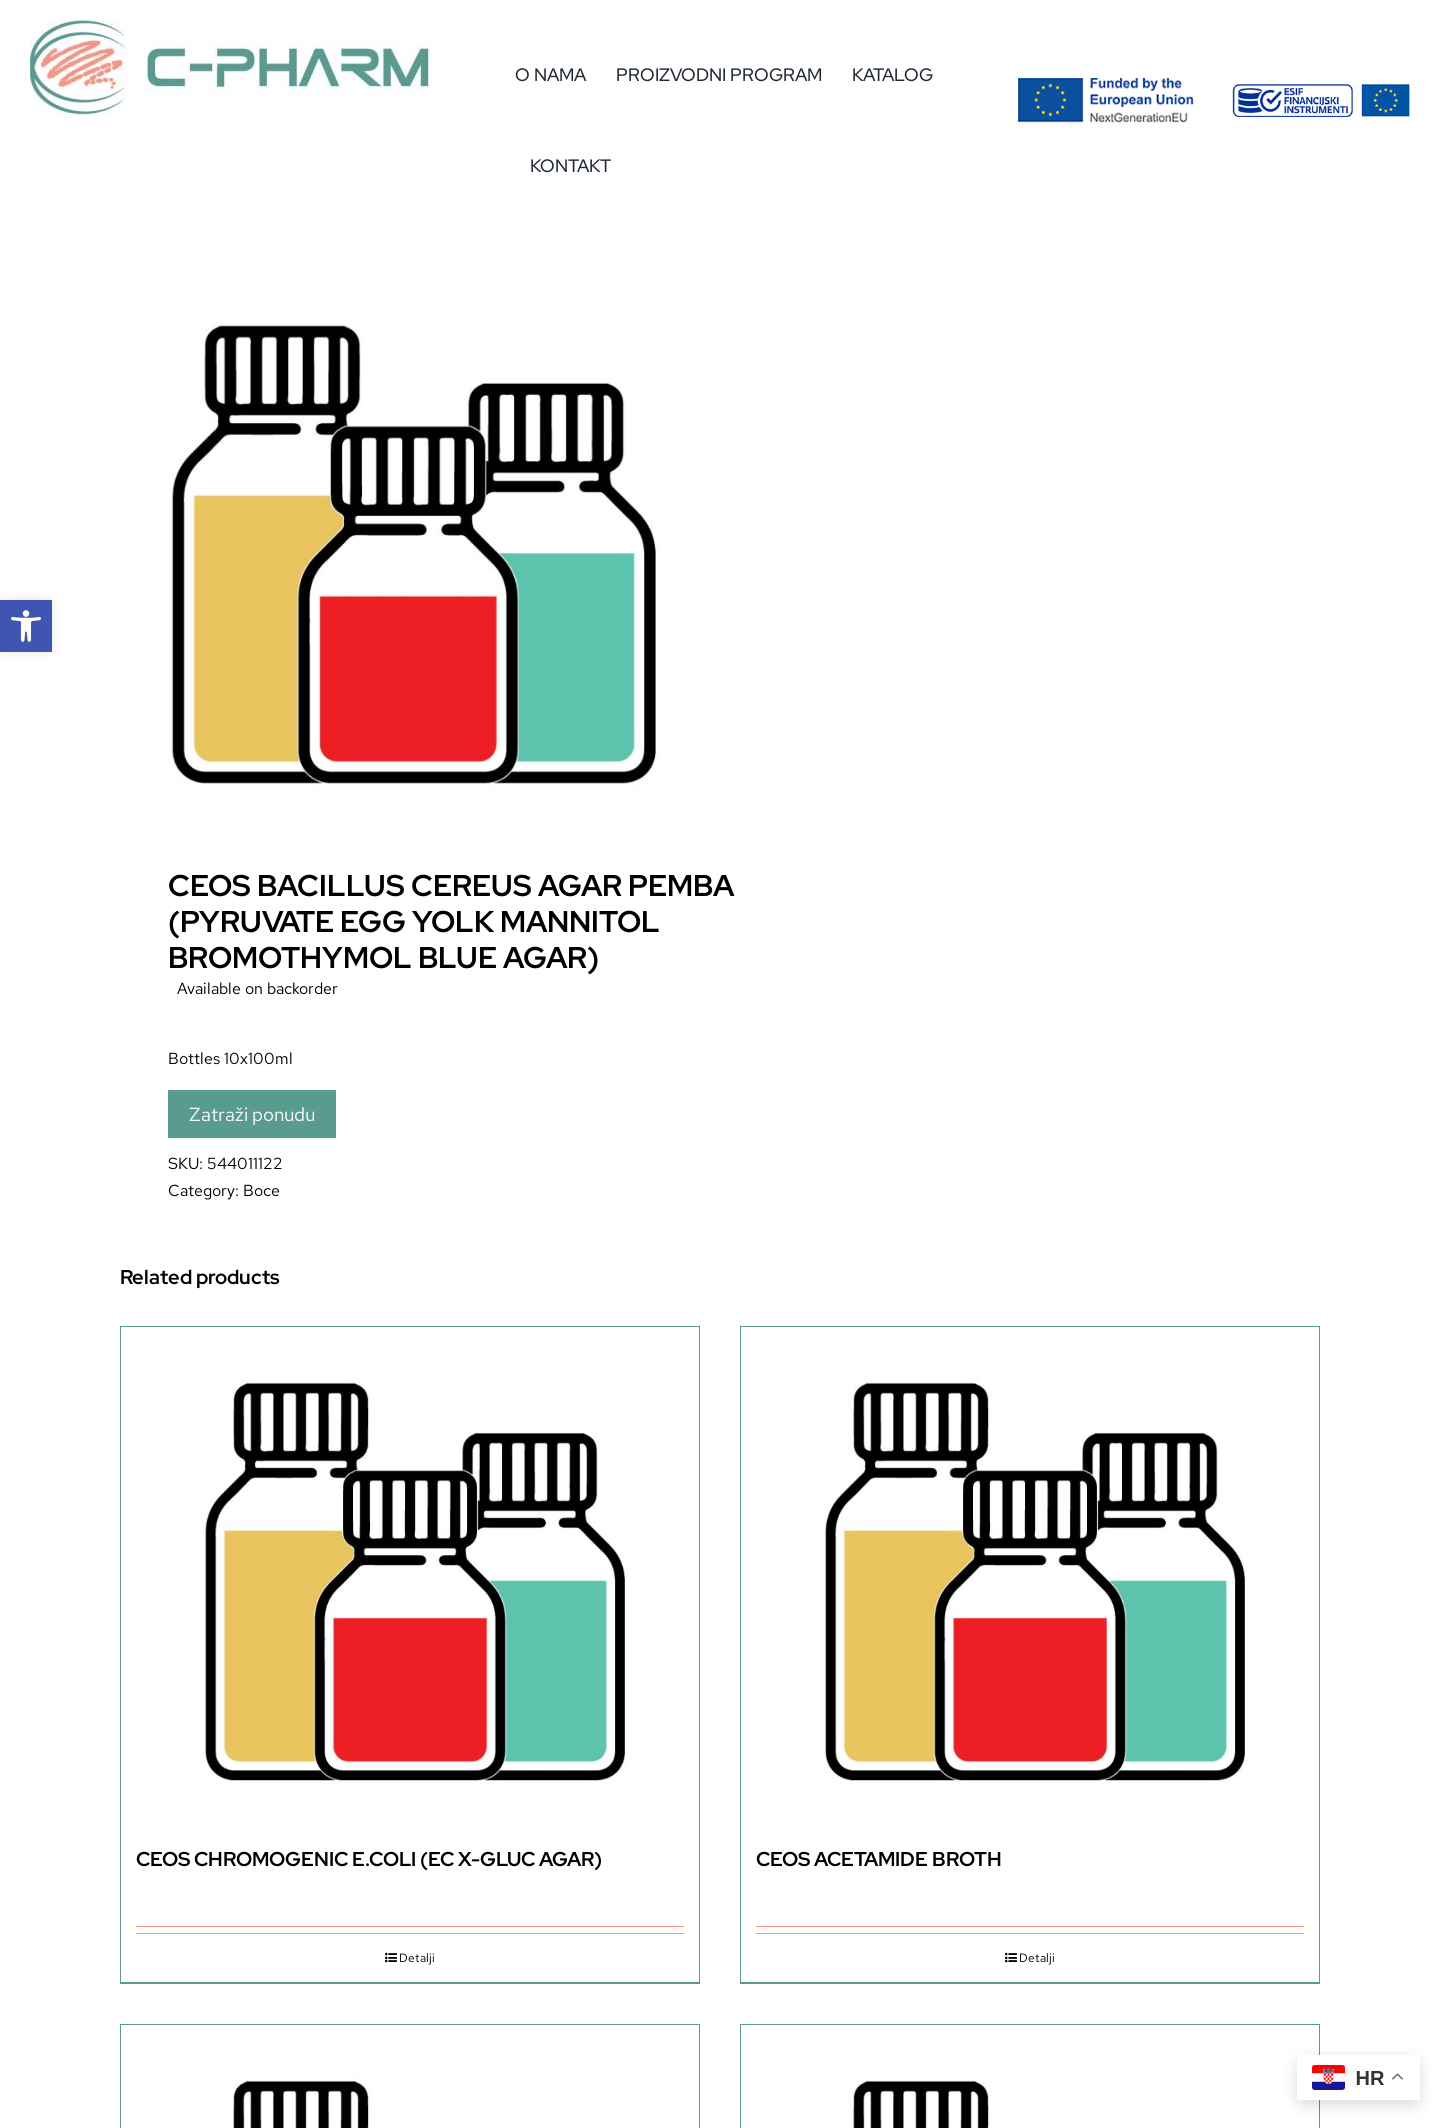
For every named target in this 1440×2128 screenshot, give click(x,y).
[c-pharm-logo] (230, 27)
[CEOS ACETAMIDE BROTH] (1030, 1577)
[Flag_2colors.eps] (1106, 84)
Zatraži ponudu (252, 1114)
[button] (26, 626)
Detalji (417, 1958)
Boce (261, 1190)
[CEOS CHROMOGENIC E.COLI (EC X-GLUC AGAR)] (410, 1577)
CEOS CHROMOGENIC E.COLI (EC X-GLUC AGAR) (369, 1859)
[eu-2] (1321, 91)
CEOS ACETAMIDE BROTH (879, 1859)
